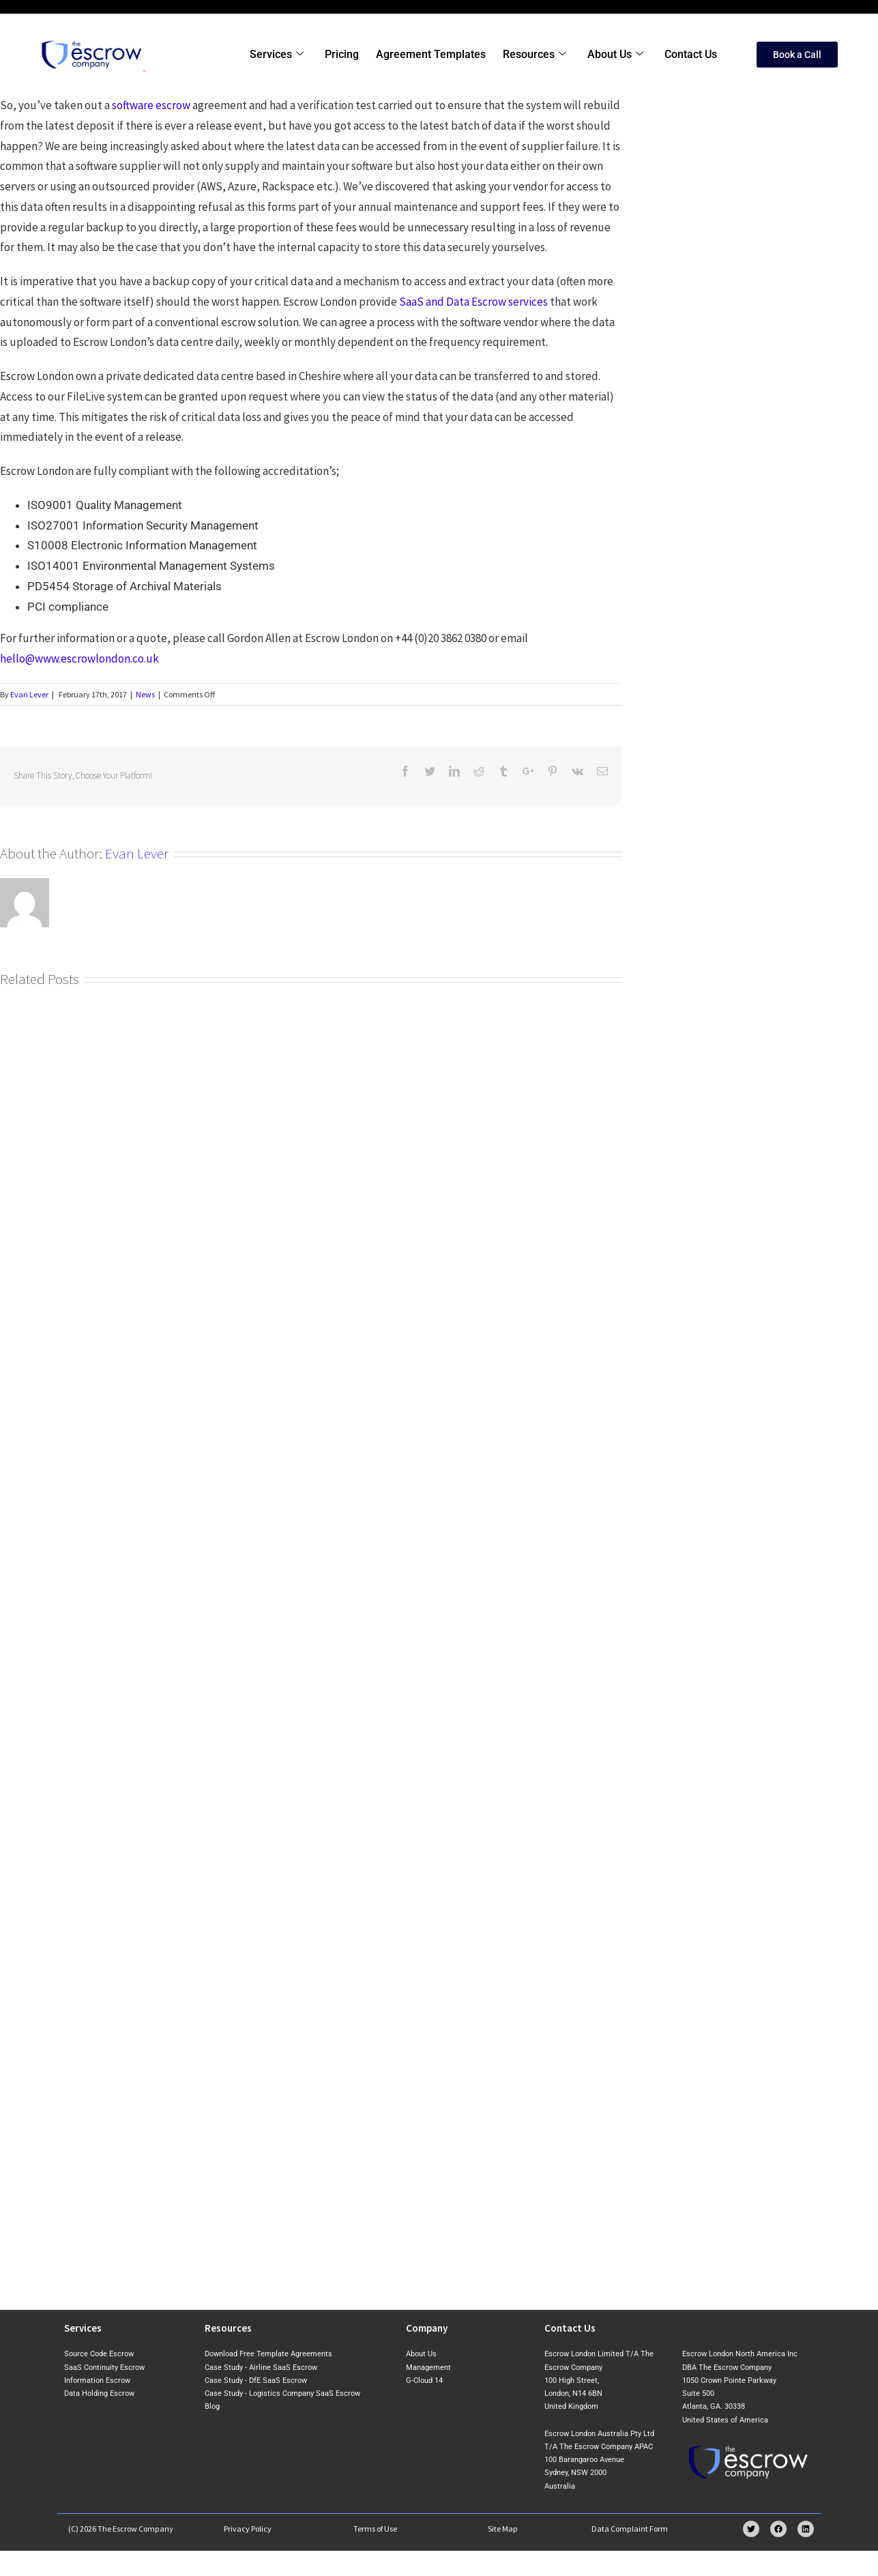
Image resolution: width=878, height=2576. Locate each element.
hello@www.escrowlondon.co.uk (79, 658)
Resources (536, 54)
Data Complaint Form (629, 2528)
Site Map (503, 2528)
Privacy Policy (248, 2528)
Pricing (345, 54)
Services (281, 54)
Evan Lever (29, 694)
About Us (617, 54)
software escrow (151, 105)
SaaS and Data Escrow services (473, 301)
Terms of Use (375, 2528)
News (145, 694)
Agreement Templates (433, 54)
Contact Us (691, 54)
